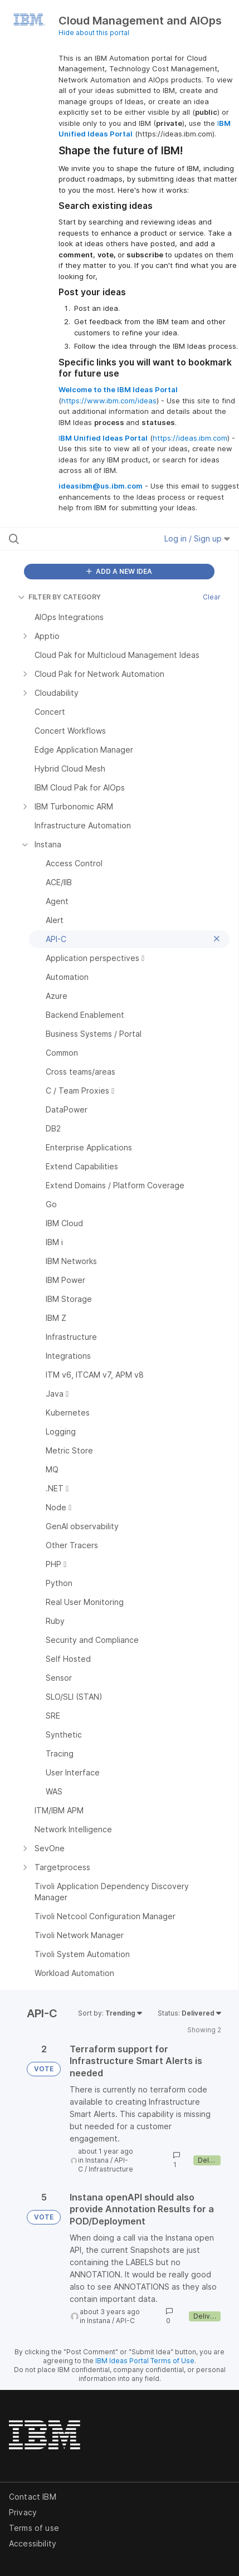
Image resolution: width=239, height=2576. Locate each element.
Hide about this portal (93, 32)
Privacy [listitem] (23, 2512)
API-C (125, 2320)
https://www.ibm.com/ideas (109, 400)
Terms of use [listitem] (34, 2528)
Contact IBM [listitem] (32, 2496)
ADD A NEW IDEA (119, 571)
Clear (212, 597)
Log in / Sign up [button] (197, 538)
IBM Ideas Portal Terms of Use (144, 2361)
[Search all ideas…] (74, 538)
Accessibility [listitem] (32, 2543)
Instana (97, 2160)
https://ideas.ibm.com (190, 437)
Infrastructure (111, 2169)
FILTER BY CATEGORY (59, 597)
